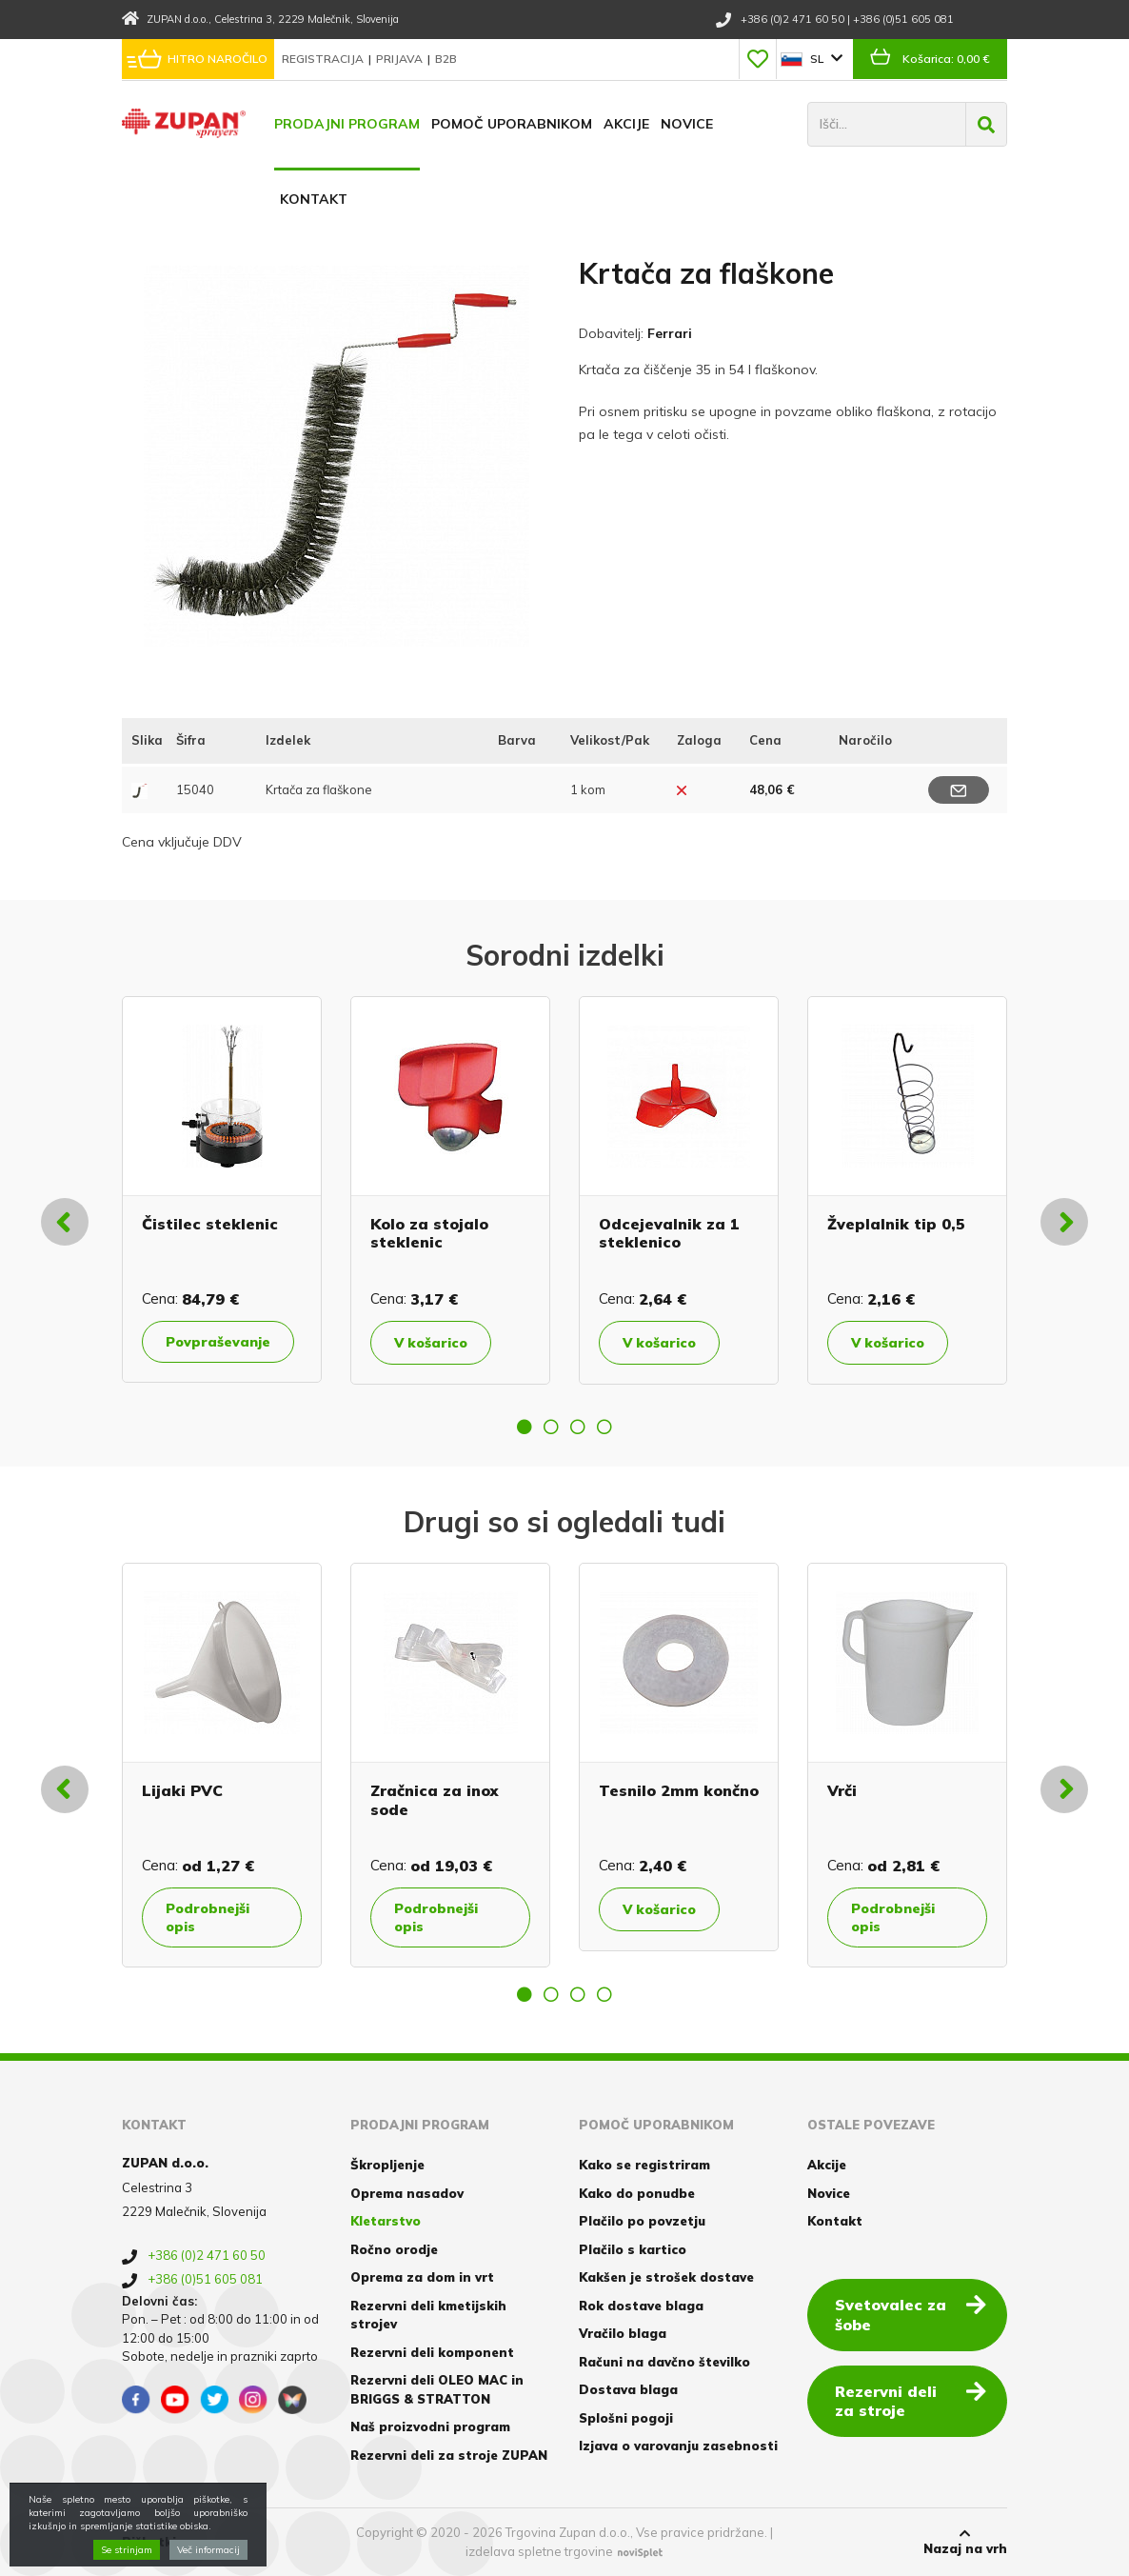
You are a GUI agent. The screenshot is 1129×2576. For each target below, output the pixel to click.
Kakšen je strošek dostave (666, 2277)
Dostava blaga (628, 2389)
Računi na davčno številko (664, 2361)
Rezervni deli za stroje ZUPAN (448, 2455)
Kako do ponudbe (637, 2193)
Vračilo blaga (622, 2333)
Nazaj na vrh (965, 2541)
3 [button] (577, 1426)
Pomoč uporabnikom (511, 123)
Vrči (842, 1790)
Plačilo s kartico (632, 2249)
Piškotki (149, 2541)
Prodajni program (347, 123)
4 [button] (604, 1426)
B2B (446, 58)
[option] (222, 1189)
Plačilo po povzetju (642, 2220)
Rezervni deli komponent (432, 2352)
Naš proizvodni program (430, 2426)
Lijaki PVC (182, 1790)
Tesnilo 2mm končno (679, 1790)
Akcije (626, 123)
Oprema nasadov (407, 2193)
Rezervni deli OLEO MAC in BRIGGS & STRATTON (437, 2389)
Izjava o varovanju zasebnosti (678, 2445)
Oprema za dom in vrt (422, 2277)
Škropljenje (387, 2164)
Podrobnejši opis (207, 1917)
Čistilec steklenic (210, 1223)
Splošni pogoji (626, 2418)
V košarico (430, 1342)
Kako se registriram (644, 2164)
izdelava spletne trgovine (539, 2551)
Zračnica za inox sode (434, 1799)
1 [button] (524, 1426)
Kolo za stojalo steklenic (429, 1232)
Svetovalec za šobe (910, 2313)
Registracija (324, 58)
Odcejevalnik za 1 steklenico (669, 1232)
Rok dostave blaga (641, 2305)
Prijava (401, 58)
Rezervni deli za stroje (910, 2400)
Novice (687, 123)
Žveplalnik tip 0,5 (896, 1223)
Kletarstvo (385, 2220)
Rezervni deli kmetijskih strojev (428, 2315)
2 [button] (551, 1426)
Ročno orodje (394, 2249)
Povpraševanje (218, 1341)
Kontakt (313, 199)
